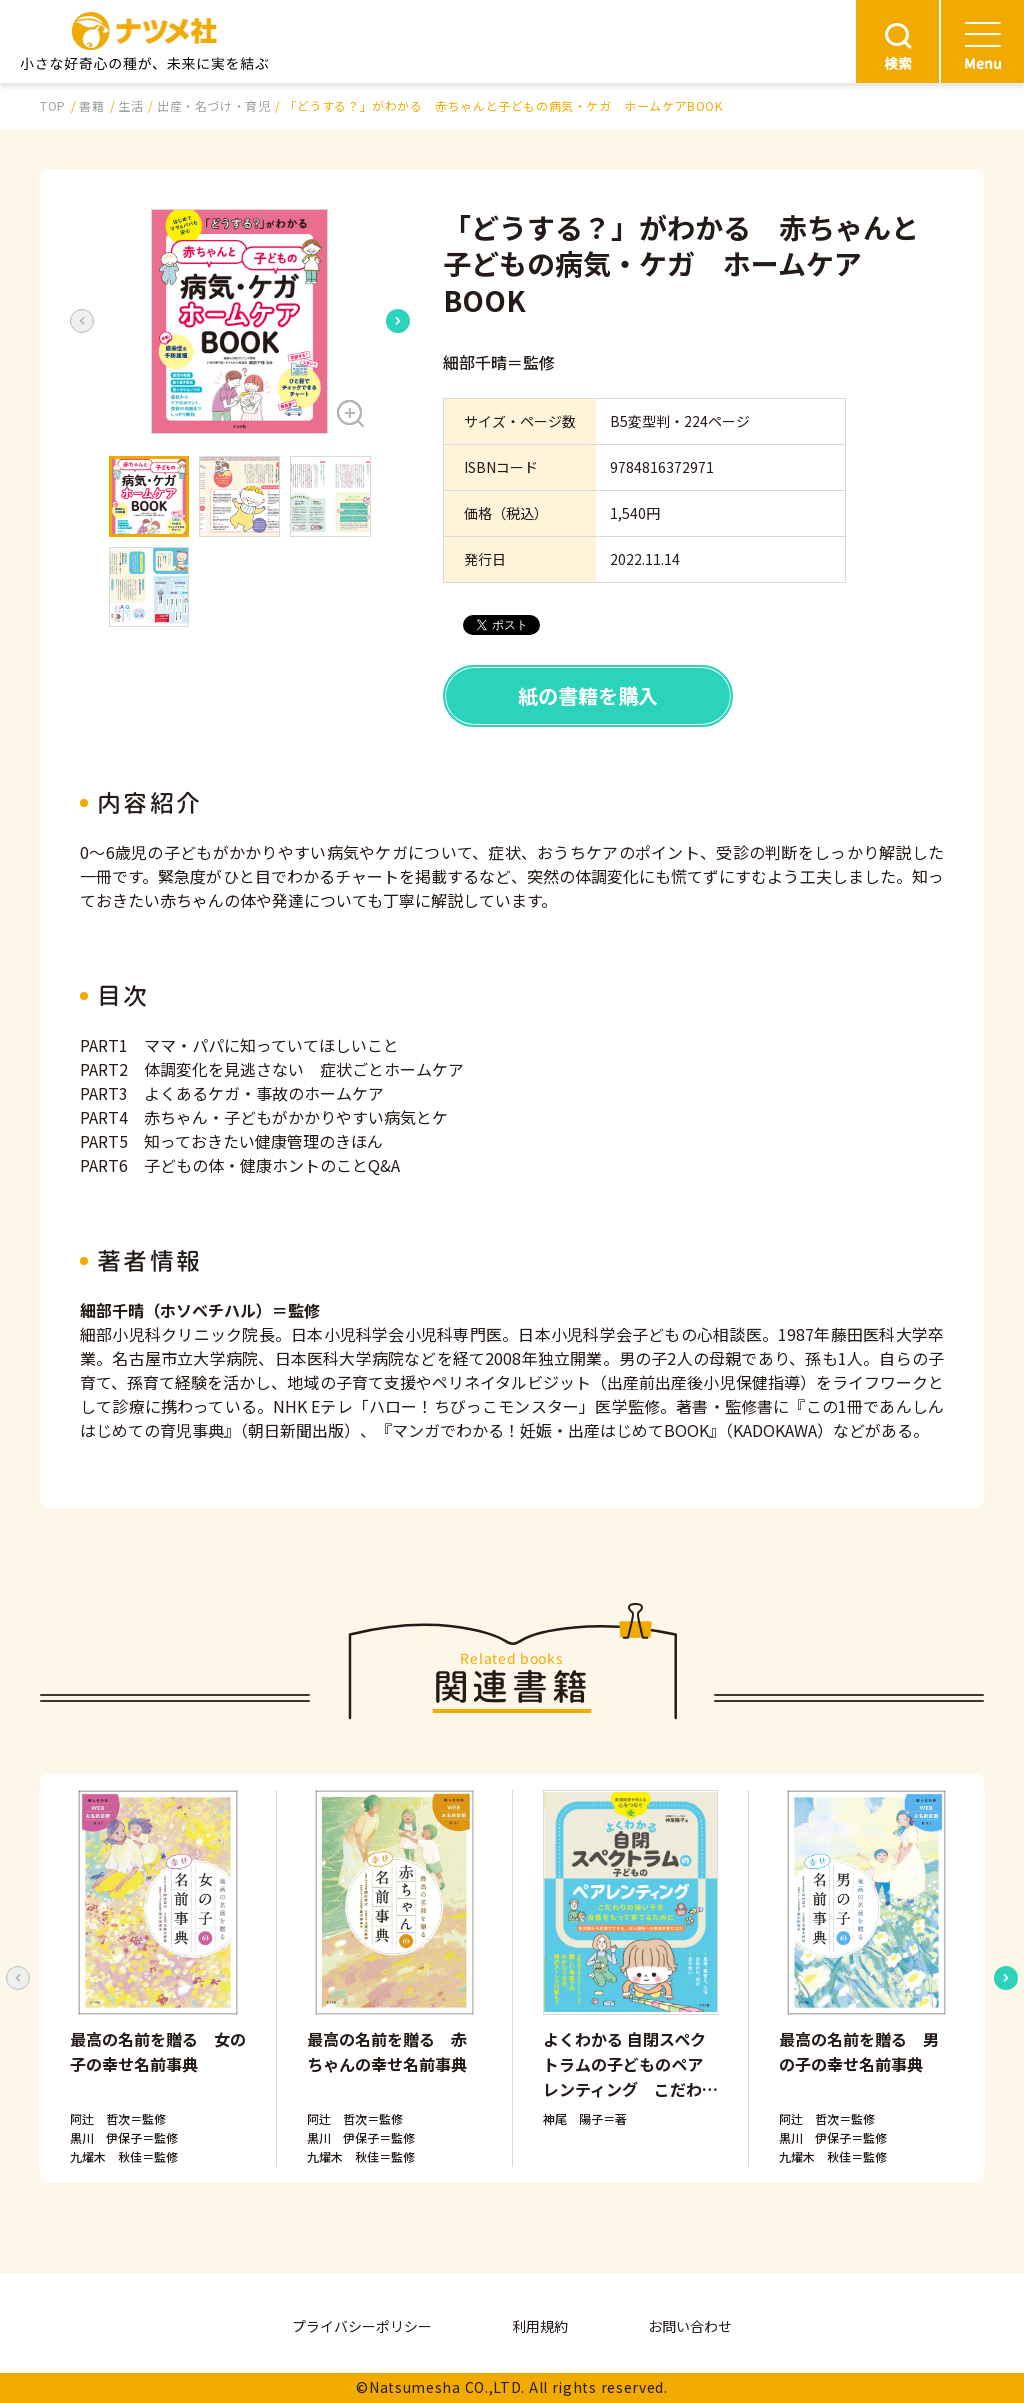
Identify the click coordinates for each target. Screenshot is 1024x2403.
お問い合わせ (690, 2326)
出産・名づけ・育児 (213, 105)
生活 (130, 105)
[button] (240, 321)
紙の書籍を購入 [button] (588, 695)
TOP (53, 105)
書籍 (91, 105)
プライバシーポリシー (362, 2326)
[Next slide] (398, 321)
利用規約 (540, 2326)
